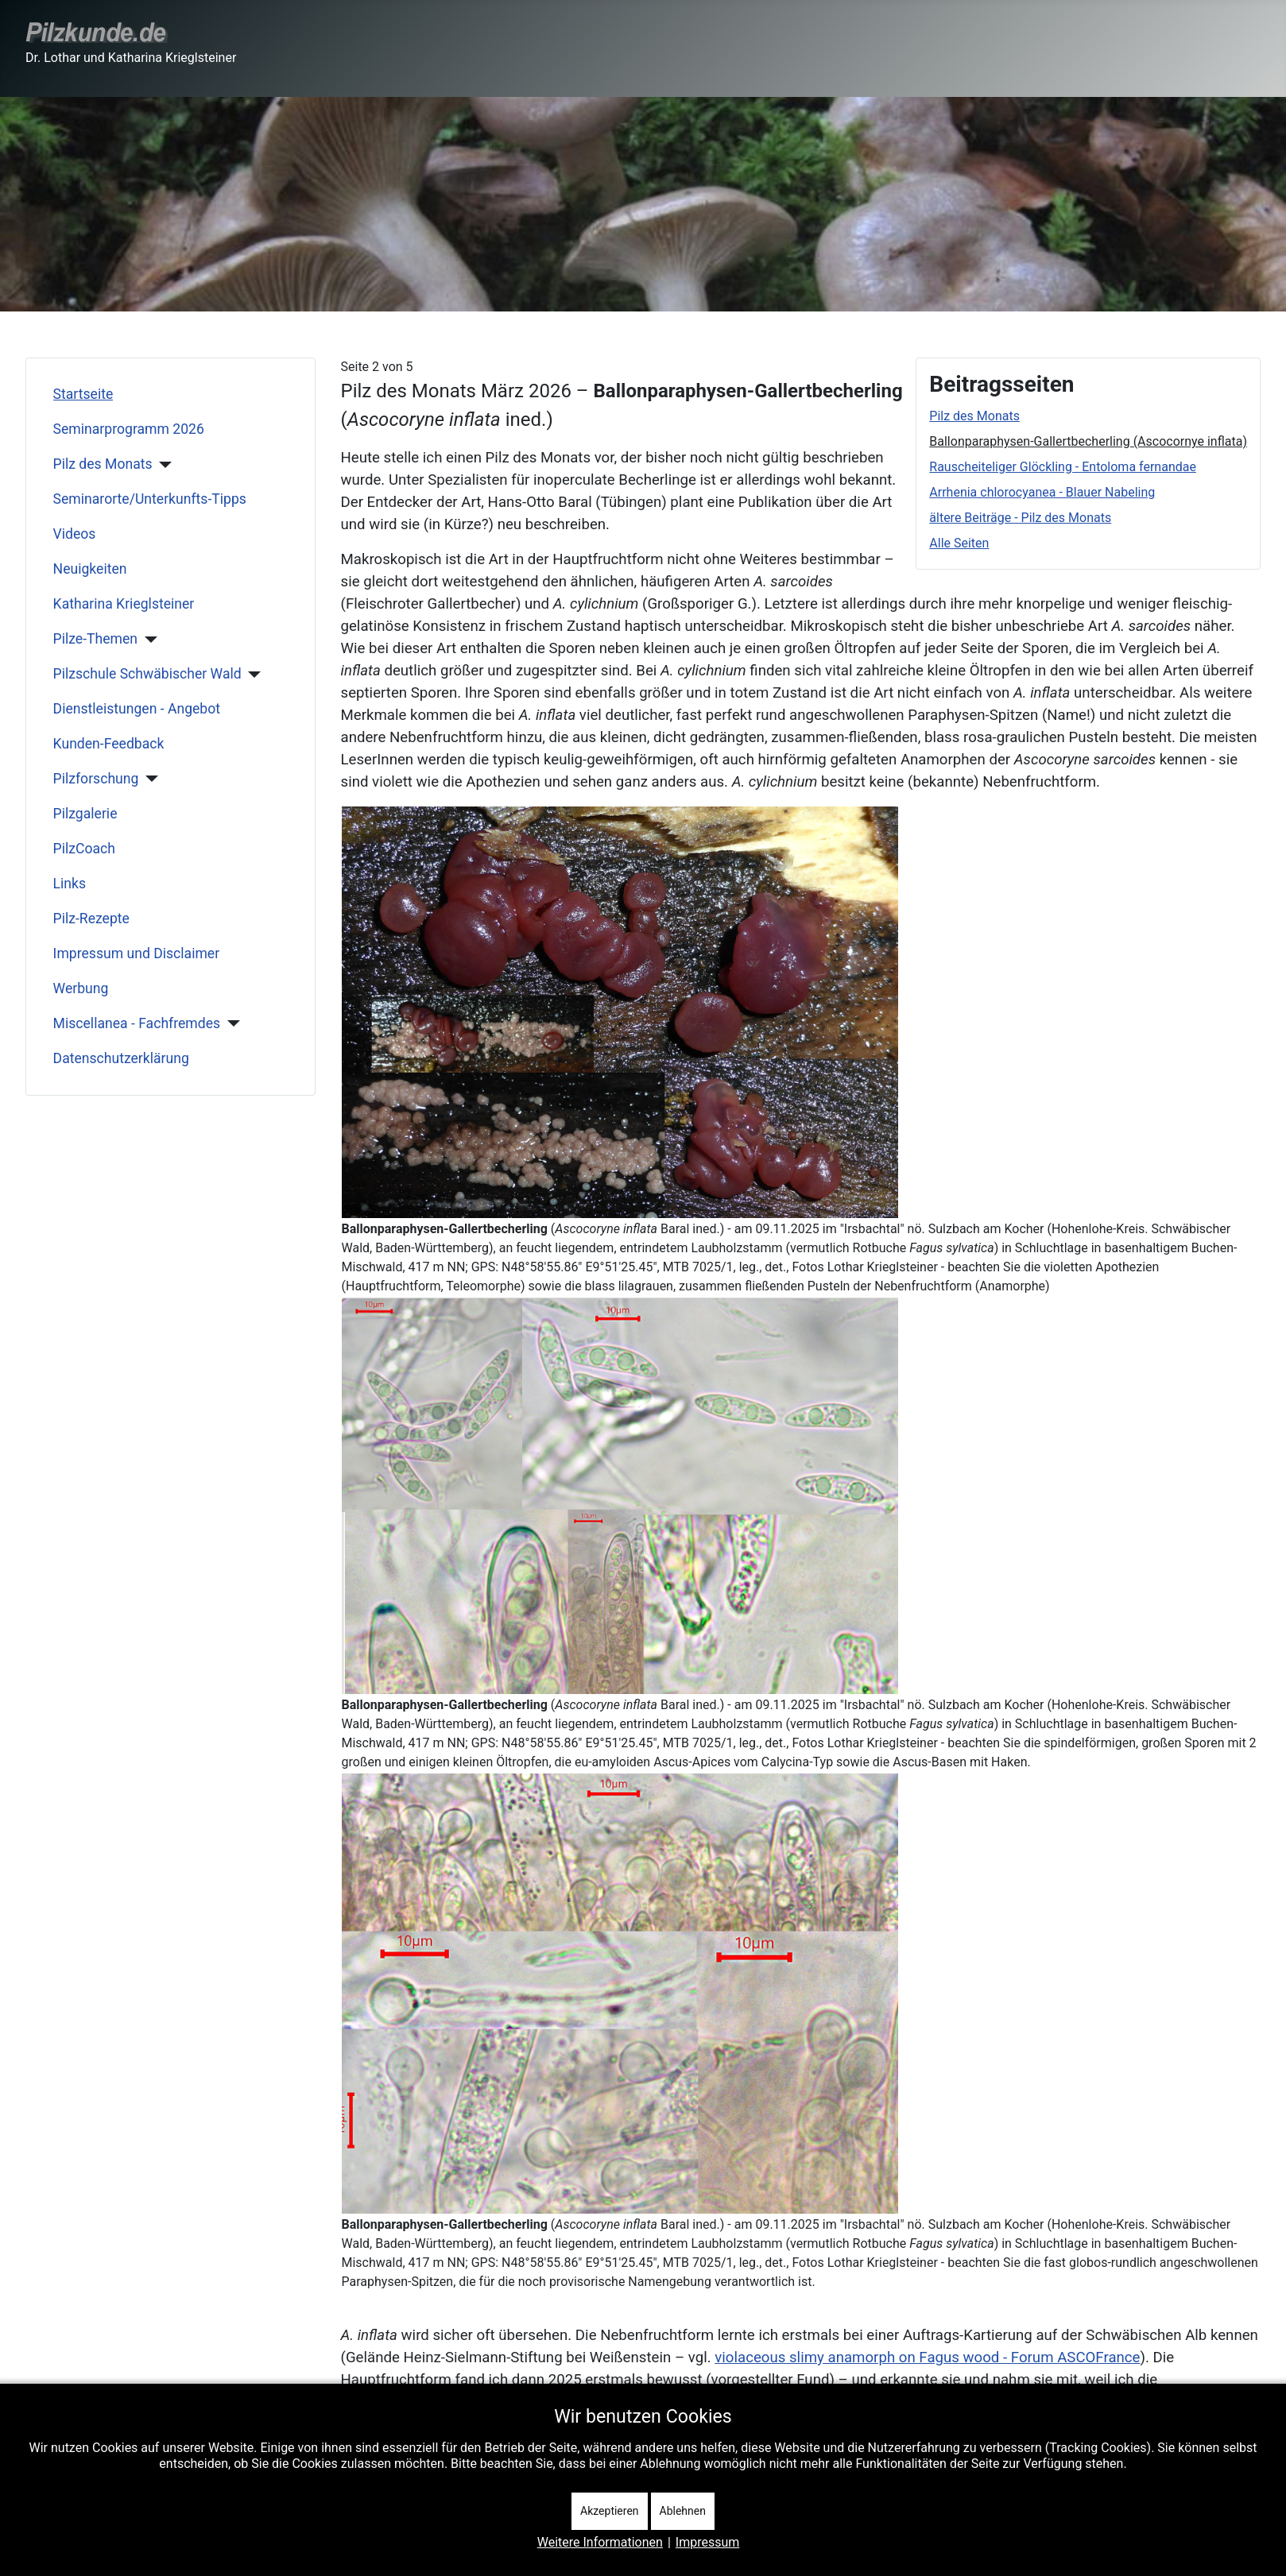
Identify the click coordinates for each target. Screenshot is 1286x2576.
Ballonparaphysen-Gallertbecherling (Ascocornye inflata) (1088, 441)
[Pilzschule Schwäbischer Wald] (251, 674)
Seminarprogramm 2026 (128, 429)
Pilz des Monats (103, 464)
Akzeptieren (609, 2510)
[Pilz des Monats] (162, 465)
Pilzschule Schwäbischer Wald (147, 674)
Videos (74, 534)
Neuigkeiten (90, 569)
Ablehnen (683, 2510)
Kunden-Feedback (109, 744)
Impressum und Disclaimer (136, 953)
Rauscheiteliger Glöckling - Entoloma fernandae (1062, 466)
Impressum (708, 2542)
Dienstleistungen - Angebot (136, 709)
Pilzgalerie (85, 814)
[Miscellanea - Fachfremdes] (230, 1023)
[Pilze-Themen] (147, 639)
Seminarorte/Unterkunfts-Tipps (149, 499)
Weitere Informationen (600, 2542)
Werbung (81, 988)
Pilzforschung (96, 779)
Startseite (83, 394)
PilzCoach (84, 849)
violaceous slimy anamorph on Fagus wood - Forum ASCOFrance (927, 2357)
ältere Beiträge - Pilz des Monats (1020, 517)
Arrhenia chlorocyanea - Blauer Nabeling (1042, 492)
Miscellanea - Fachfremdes (137, 1023)
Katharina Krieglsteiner (124, 604)
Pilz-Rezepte (91, 918)
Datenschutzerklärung (121, 1058)
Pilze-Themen (95, 639)
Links (69, 884)
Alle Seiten (959, 543)
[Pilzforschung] (148, 779)
